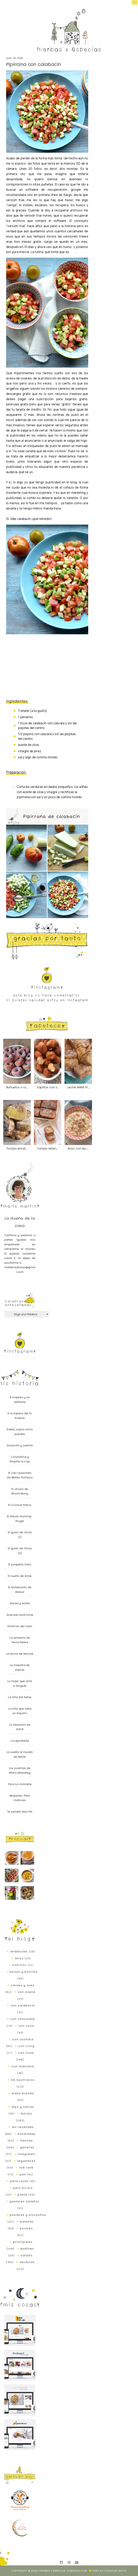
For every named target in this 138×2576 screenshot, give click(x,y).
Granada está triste (19, 1615)
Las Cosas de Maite (112, 2570)
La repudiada (20, 1741)
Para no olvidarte (20, 1784)
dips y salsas (23, 2107)
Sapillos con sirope (51, 1087)
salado (27, 2255)
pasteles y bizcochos (28, 2215)
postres (26, 2228)
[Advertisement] (47, 668)
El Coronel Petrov (19, 1505)
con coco (26, 2026)
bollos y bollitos (24, 1972)
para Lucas (19, 2181)
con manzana (23, 2066)
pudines (27, 2248)
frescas (26, 2140)
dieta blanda (23, 2093)
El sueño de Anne (20, 1576)
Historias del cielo (19, 1626)
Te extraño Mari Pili (20, 1812)
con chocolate (22, 2019)
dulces (26, 2113)
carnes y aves (23, 1985)
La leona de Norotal (19, 1654)
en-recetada (23, 2127)
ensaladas (26, 2134)
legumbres (26, 2161)
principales (23, 2242)
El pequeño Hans (19, 1564)
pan (23, 2174)
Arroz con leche (79, 1148)
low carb (26, 2167)
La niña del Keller (19, 1697)
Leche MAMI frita (79, 1087)
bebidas (19, 1965)
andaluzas (19, 1951)
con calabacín (23, 2005)
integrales (26, 2154)
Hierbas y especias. (53, 2570)
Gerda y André (20, 1603)
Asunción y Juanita (20, 1445)
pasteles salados (24, 2201)
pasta (22, 2194)
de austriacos (22, 2080)
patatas (26, 2221)
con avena (26, 1992)
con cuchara (22, 2039)
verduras (27, 2262)
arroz (19, 1958)
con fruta (26, 2053)
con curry (26, 2046)
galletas (27, 2147)
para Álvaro (23, 2188)
